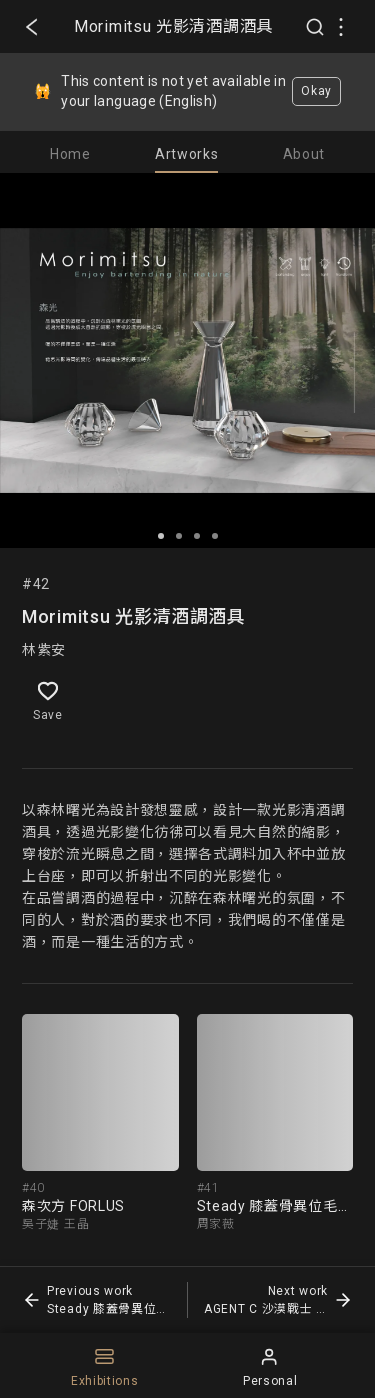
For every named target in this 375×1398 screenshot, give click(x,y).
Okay (316, 91)
